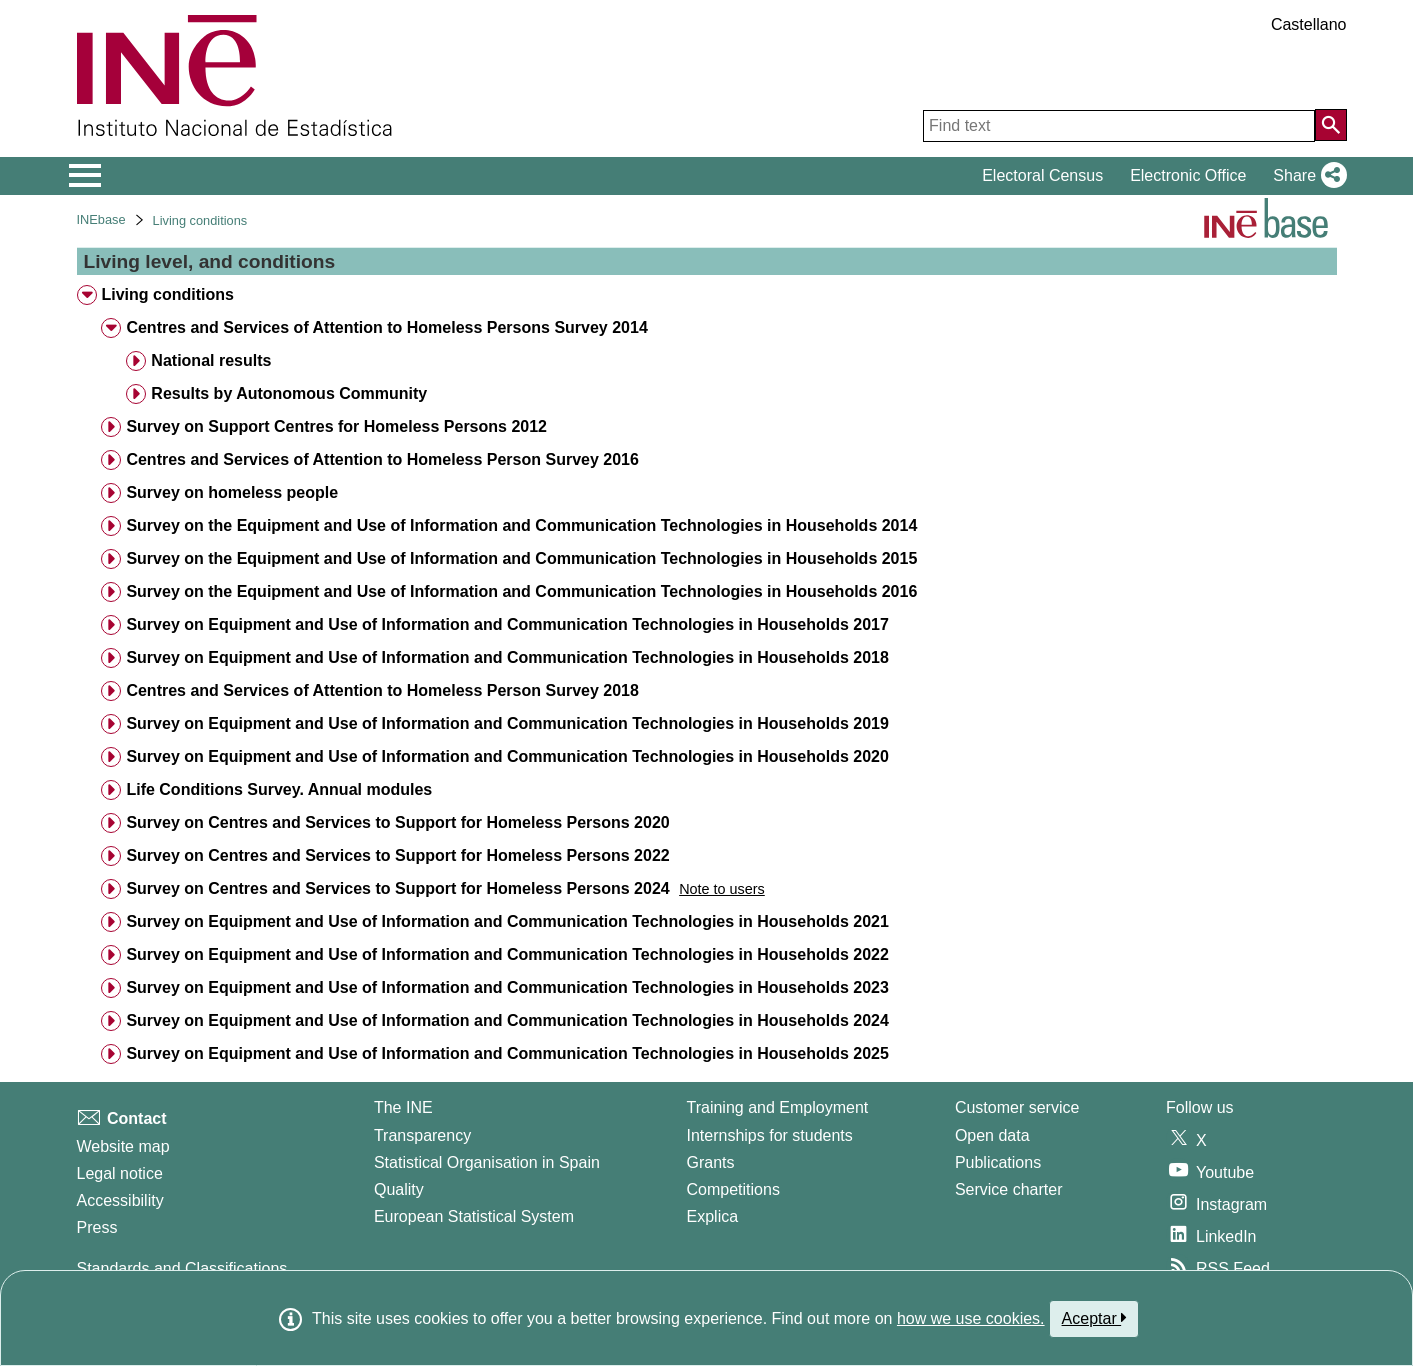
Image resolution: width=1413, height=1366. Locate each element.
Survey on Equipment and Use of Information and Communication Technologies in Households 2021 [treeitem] (507, 921)
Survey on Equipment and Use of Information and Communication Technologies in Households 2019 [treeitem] (507, 723)
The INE (403, 1107)
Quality (399, 1189)
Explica (713, 1216)
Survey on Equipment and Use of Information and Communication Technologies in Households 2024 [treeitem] (507, 1020)
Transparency (422, 1135)
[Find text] (1119, 126)
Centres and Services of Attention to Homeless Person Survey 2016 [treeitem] (382, 459)
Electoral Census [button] (1042, 175)
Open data (992, 1135)
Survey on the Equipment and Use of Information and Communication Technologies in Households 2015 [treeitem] (521, 558)
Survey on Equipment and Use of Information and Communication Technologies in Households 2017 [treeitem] (507, 624)
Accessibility (120, 1200)
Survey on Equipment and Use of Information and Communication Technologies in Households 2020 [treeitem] (507, 756)
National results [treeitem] (211, 360)
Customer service (1017, 1107)
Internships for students (770, 1135)
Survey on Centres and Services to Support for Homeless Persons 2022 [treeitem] (397, 855)
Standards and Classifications (182, 1268)
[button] (1305, 176)
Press (97, 1227)
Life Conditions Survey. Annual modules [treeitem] (279, 789)
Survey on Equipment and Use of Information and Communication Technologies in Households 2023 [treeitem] (507, 987)
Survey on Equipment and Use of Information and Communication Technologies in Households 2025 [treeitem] (507, 1053)
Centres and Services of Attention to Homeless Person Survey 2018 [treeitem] (382, 690)
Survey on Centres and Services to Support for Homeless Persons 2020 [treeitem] (397, 822)
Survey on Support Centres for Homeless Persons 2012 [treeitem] (336, 426)
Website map (123, 1146)
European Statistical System (474, 1216)
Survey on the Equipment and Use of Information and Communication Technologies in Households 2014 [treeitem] (521, 525)
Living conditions (200, 220)
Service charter (1009, 1189)
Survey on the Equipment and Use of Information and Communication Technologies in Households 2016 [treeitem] (521, 591)
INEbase (101, 219)
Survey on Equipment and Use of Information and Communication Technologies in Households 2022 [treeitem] (507, 954)
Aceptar (1094, 1318)
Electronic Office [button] (1188, 175)
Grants (711, 1162)
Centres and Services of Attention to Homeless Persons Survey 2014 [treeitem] (386, 327)
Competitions (733, 1189)
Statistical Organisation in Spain (487, 1162)
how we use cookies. (971, 1318)
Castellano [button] (1309, 24)
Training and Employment (778, 1107)
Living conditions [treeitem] (167, 294)
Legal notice (120, 1173)
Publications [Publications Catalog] (998, 1162)
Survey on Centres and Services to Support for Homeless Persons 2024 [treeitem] (397, 888)
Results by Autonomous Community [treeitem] (289, 393)
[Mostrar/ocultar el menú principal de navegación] (85, 176)
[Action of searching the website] (1331, 125)
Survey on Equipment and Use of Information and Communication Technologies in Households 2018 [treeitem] (507, 657)
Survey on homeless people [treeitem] (232, 492)
